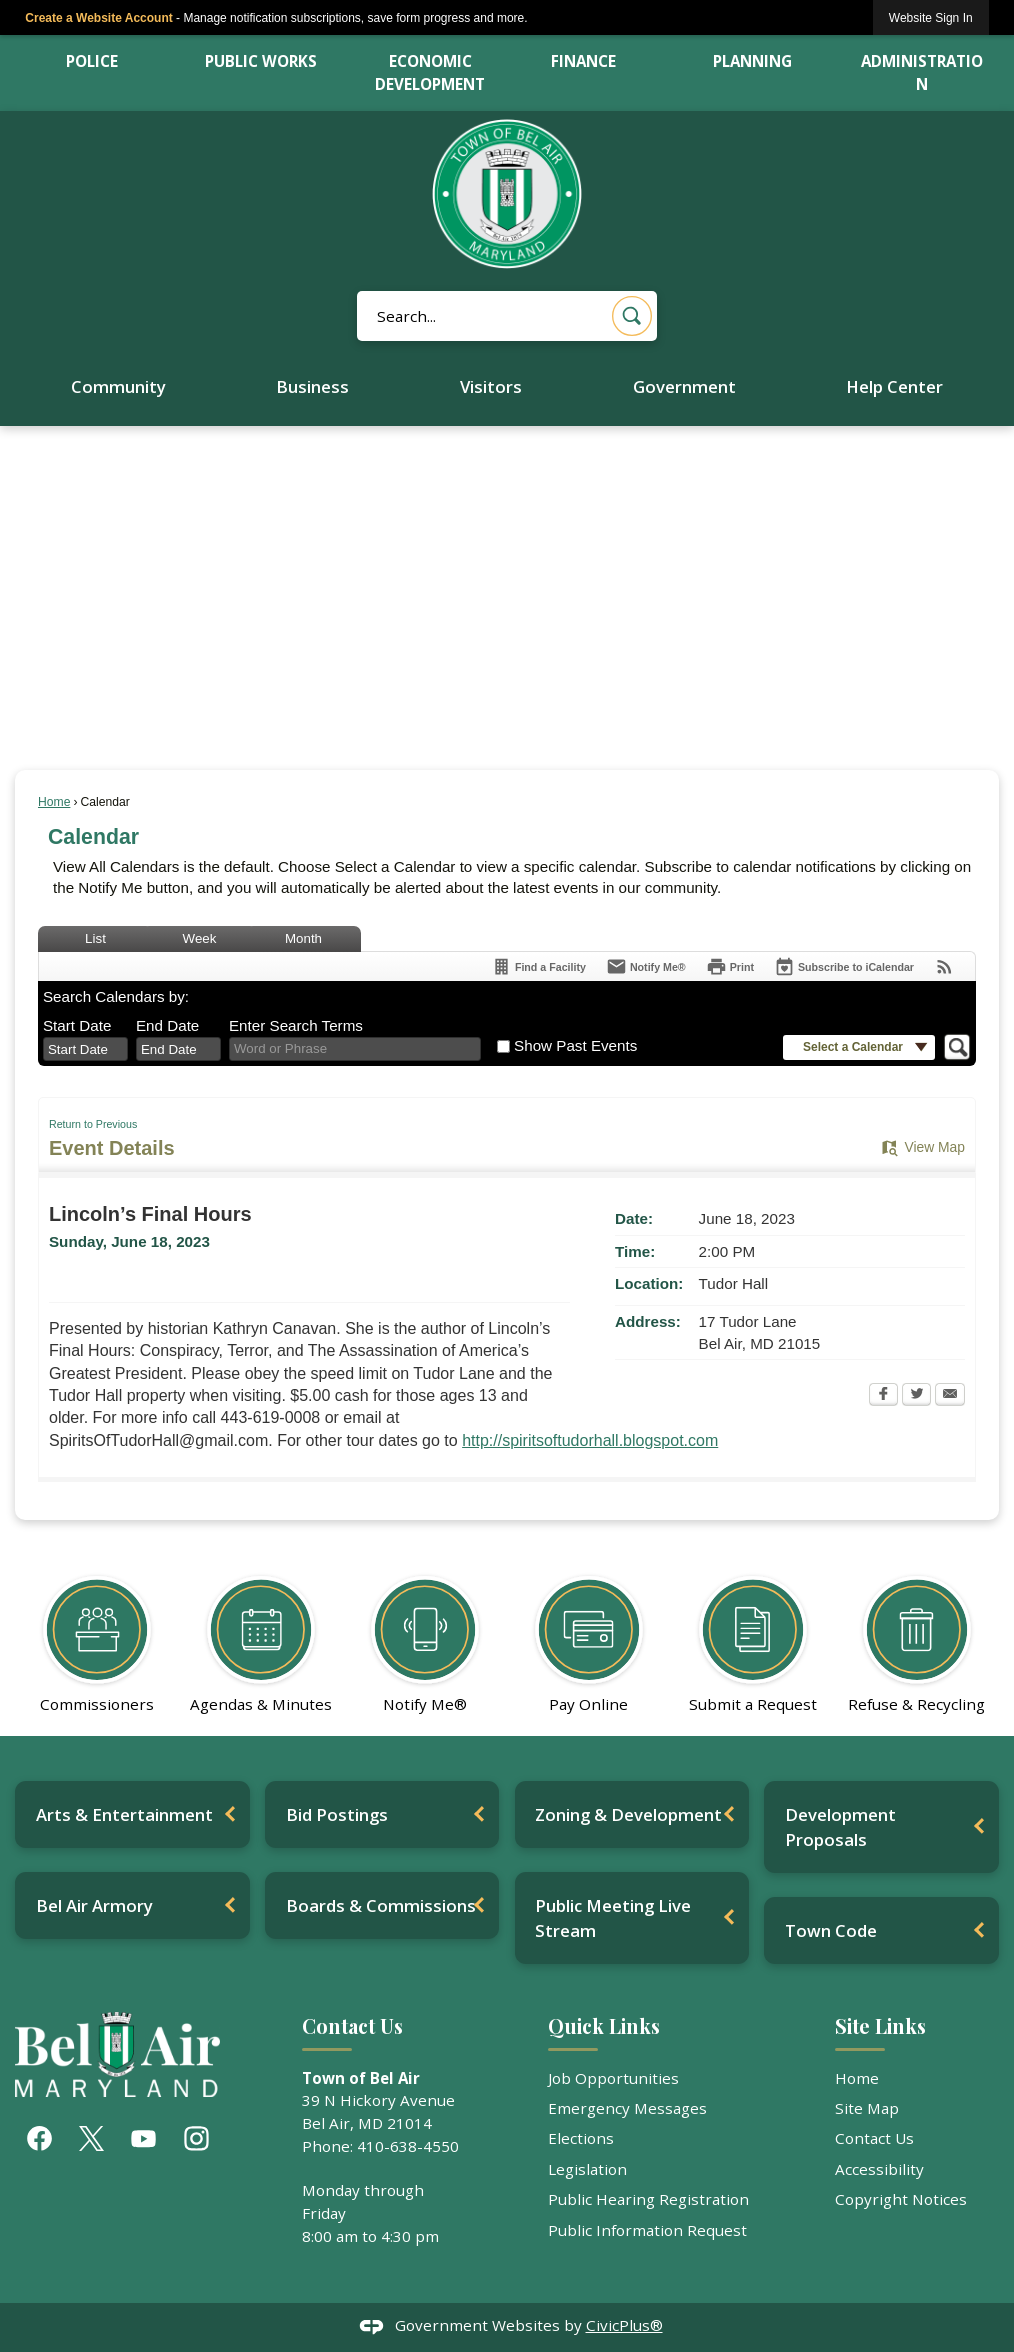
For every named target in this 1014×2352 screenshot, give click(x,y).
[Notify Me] (646, 966)
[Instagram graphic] (196, 2138)
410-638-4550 (408, 2146)
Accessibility (879, 2169)
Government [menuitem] (684, 386)
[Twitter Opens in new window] (916, 1396)
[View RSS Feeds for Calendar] (944, 966)
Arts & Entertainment (124, 1814)
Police (92, 61)
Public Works (261, 61)
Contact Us (874, 2138)
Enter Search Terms (296, 1025)
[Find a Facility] (538, 966)
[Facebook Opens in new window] (883, 1396)
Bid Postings (337, 1814)
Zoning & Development (628, 1814)
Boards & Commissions (381, 1905)
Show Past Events (575, 1045)
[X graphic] (91, 2138)
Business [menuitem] (312, 386)
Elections (581, 2138)
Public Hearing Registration (648, 2199)
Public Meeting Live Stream (613, 1918)
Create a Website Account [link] (98, 18)
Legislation (587, 2169)
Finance (583, 61)
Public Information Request (647, 2230)
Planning (752, 61)
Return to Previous (93, 1124)
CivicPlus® (624, 2325)
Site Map (867, 2108)
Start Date (77, 1025)
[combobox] (85, 1049)
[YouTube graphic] (143, 2138)
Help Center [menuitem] (894, 386)
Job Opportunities (613, 2078)
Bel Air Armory (94, 1905)
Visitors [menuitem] (491, 386)
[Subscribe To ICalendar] (844, 966)
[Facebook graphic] (39, 2138)
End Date (167, 1025)
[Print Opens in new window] (730, 966)
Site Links (880, 2026)
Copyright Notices (901, 2199)
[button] (632, 316)
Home (54, 802)
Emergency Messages (627, 2108)
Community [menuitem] (118, 386)
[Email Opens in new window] (950, 1396)
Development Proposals (840, 1827)
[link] (931, 17)
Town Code (831, 1930)
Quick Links (604, 2026)
